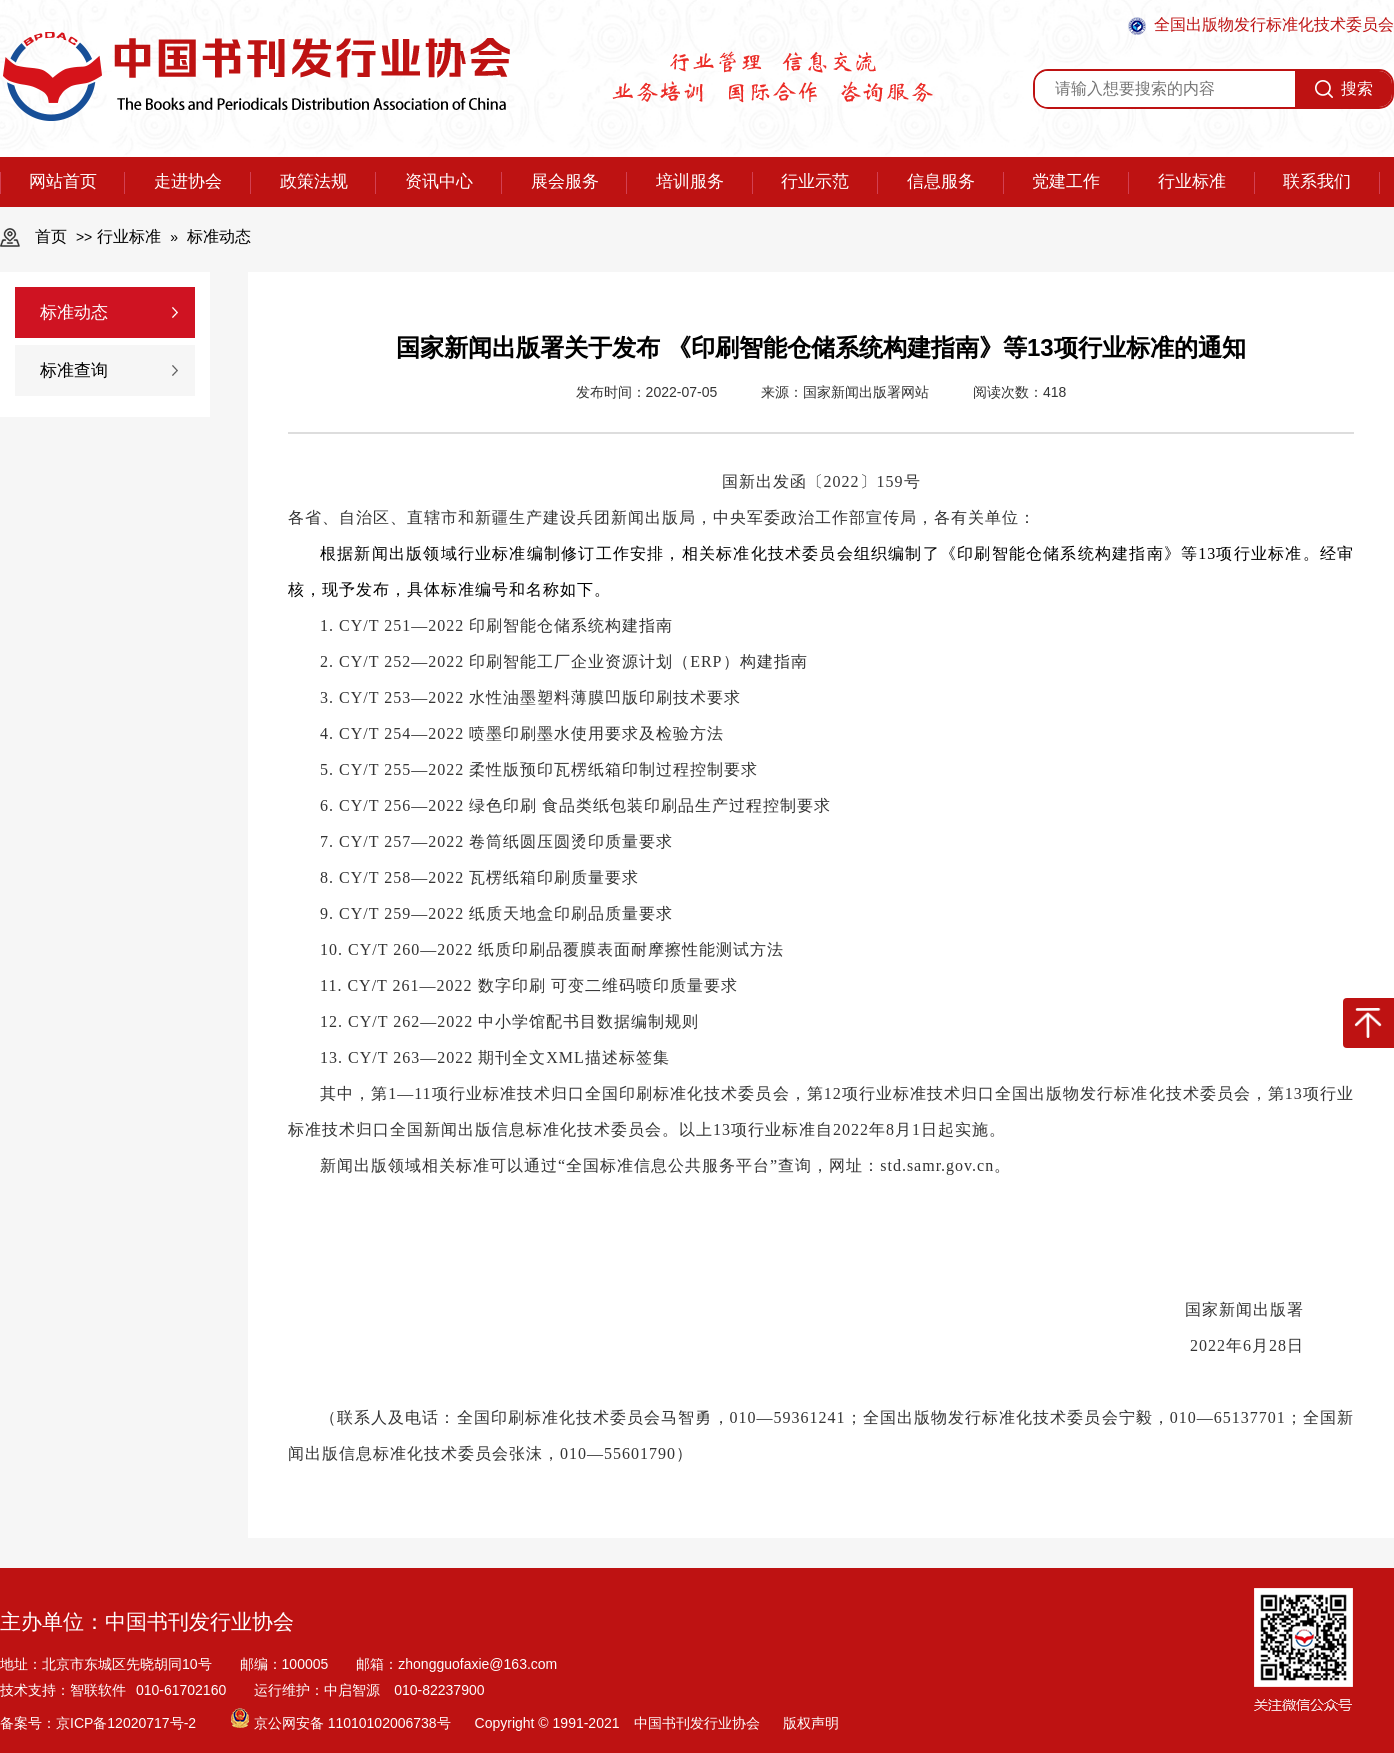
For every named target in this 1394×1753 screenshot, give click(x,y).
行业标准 (1192, 181)
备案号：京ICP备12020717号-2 (100, 1723)
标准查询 (74, 370)
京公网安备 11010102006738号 (342, 1723)
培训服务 (690, 181)
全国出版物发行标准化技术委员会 (1261, 25)
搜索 (1344, 89)
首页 (51, 236)
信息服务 (941, 181)
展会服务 (565, 181)
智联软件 (98, 1690)
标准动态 (219, 236)
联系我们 (1317, 181)
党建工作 (1066, 181)
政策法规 (314, 181)
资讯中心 (439, 181)
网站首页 (63, 181)
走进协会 (188, 181)
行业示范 (815, 181)
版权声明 (811, 1723)
